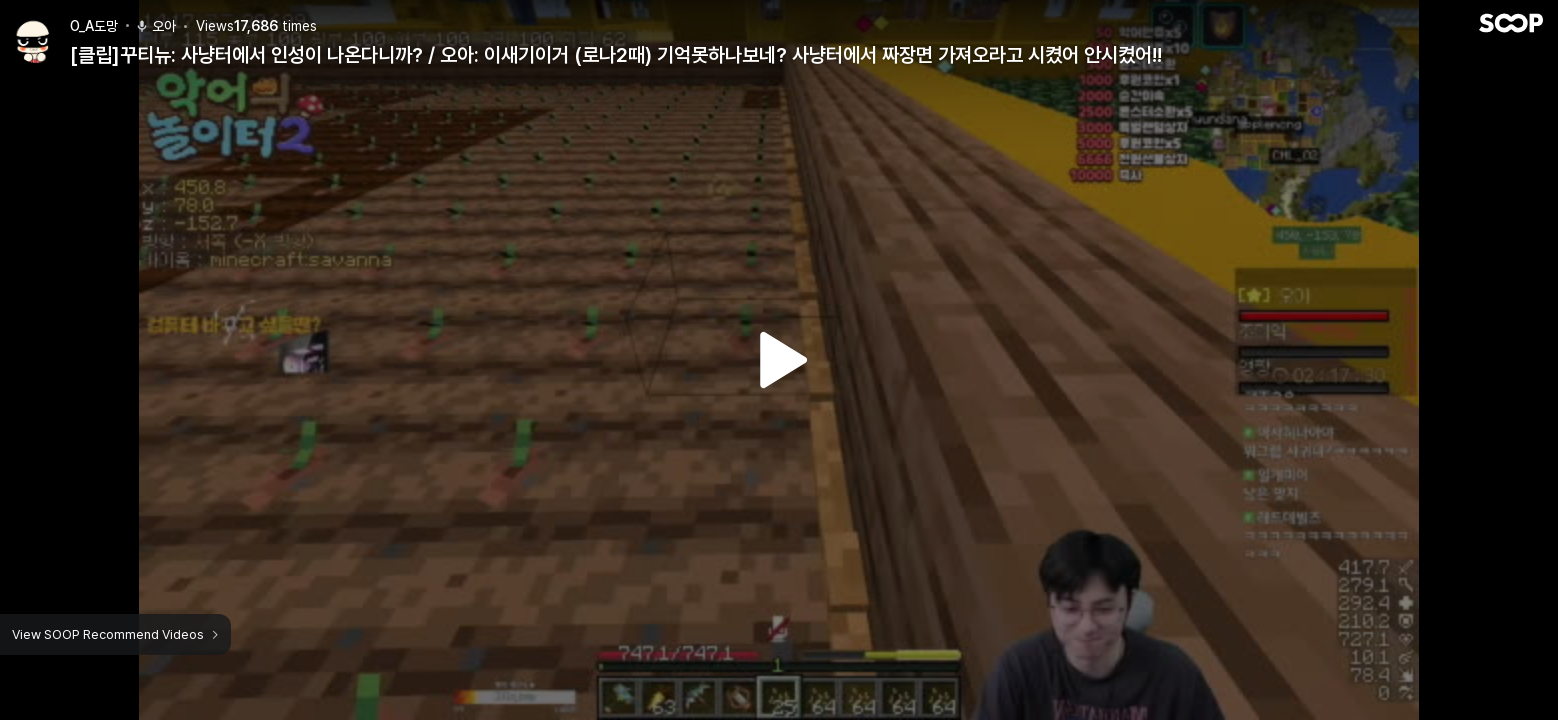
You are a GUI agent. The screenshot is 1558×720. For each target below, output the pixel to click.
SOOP (1511, 23)
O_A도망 (94, 26)
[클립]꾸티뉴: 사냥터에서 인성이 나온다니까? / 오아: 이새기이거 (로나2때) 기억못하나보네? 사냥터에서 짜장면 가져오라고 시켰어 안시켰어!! (616, 55)
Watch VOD (779, 360)
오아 (155, 26)
